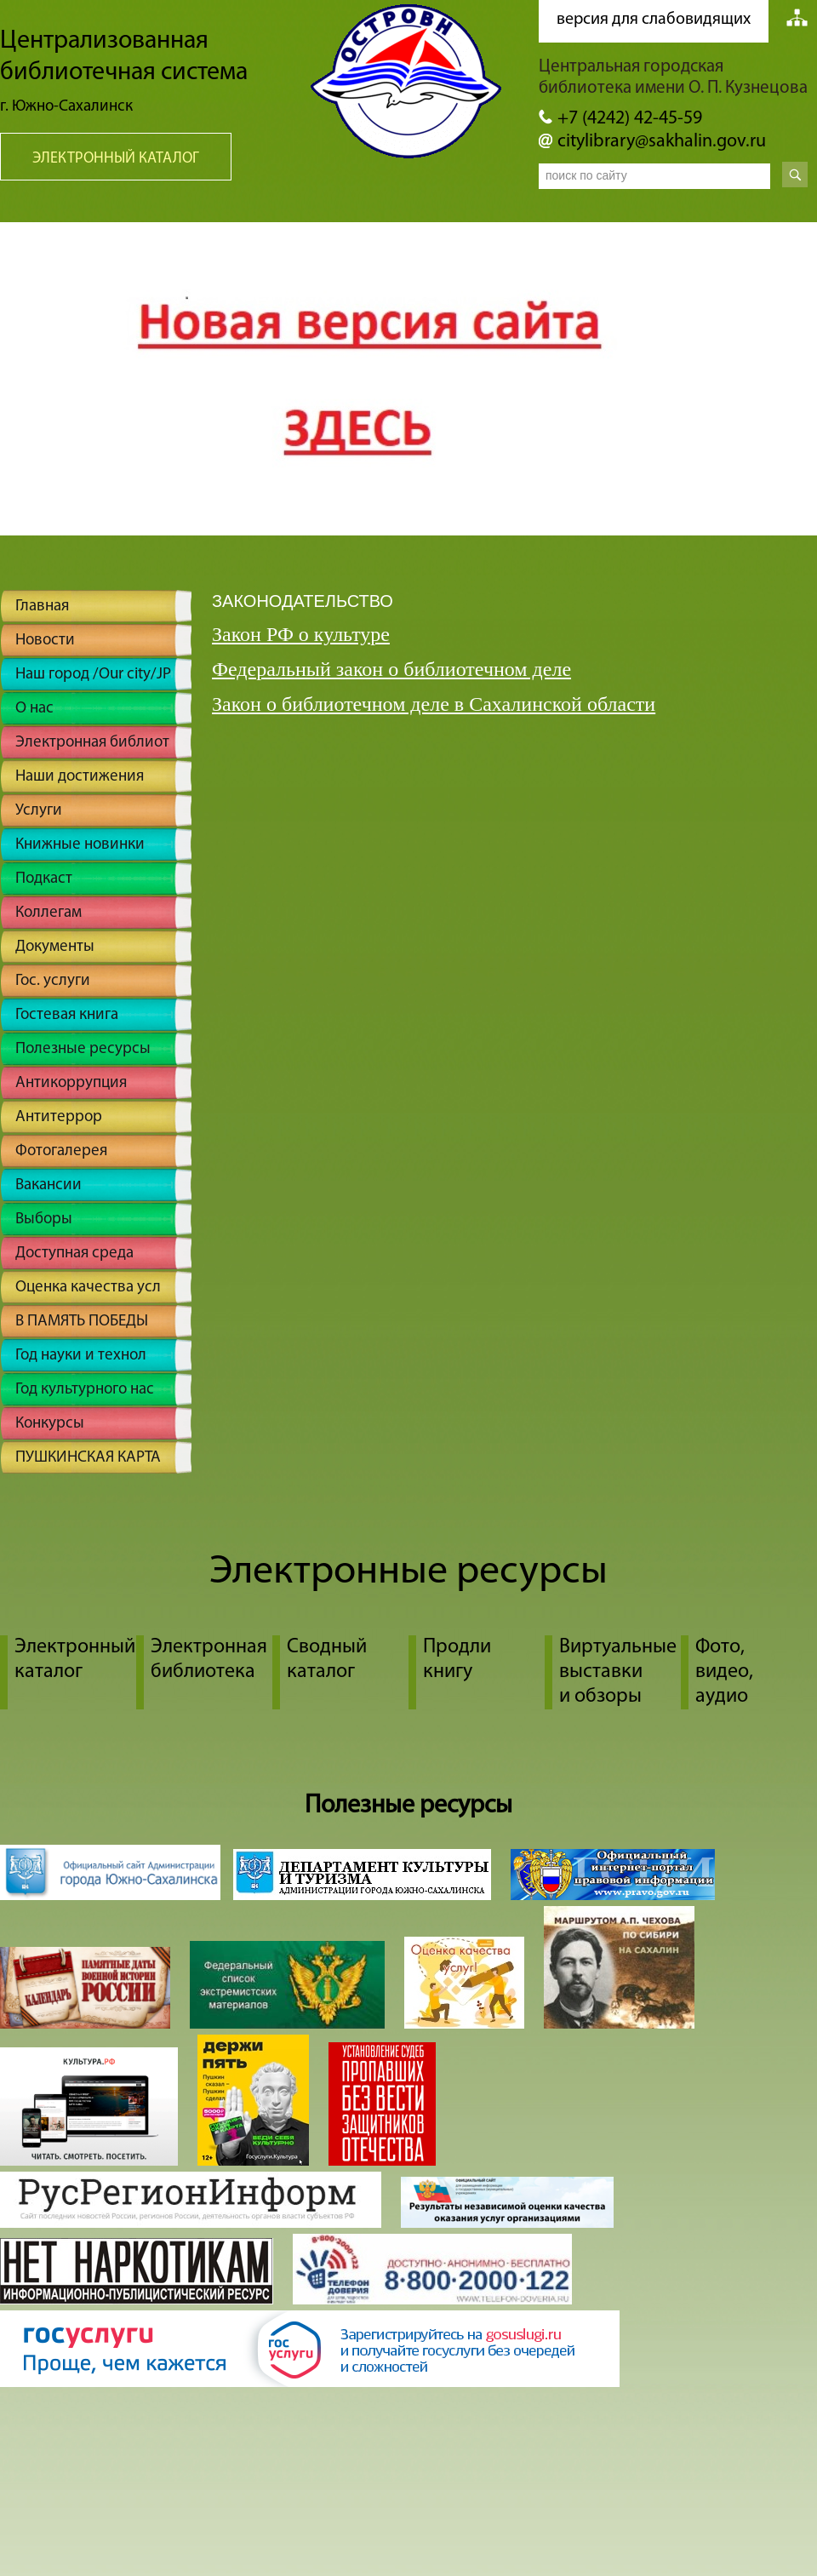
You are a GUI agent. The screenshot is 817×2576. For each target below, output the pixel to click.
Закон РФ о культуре (301, 634)
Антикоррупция (71, 1083)
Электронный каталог (115, 159)
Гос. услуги (52, 981)
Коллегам (48, 913)
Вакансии (48, 1185)
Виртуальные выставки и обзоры (618, 1672)
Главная (42, 606)
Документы (54, 947)
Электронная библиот (92, 743)
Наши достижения (79, 777)
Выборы (43, 1219)
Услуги (38, 811)
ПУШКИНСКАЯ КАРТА (88, 1458)
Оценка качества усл (88, 1287)
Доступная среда (74, 1253)
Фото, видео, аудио (724, 1672)
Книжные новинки (80, 845)
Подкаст (43, 879)
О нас (34, 709)
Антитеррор (58, 1117)
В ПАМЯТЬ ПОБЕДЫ (81, 1322)
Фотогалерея (61, 1151)
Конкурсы (49, 1424)
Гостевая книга (66, 1015)
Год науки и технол (80, 1356)
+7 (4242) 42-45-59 (629, 119)
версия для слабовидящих (654, 19)
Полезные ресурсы (83, 1049)
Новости (45, 641)
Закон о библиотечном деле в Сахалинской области (433, 704)
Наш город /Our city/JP (93, 675)
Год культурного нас (84, 1390)
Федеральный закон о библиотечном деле (391, 669)
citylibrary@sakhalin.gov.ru (661, 142)
